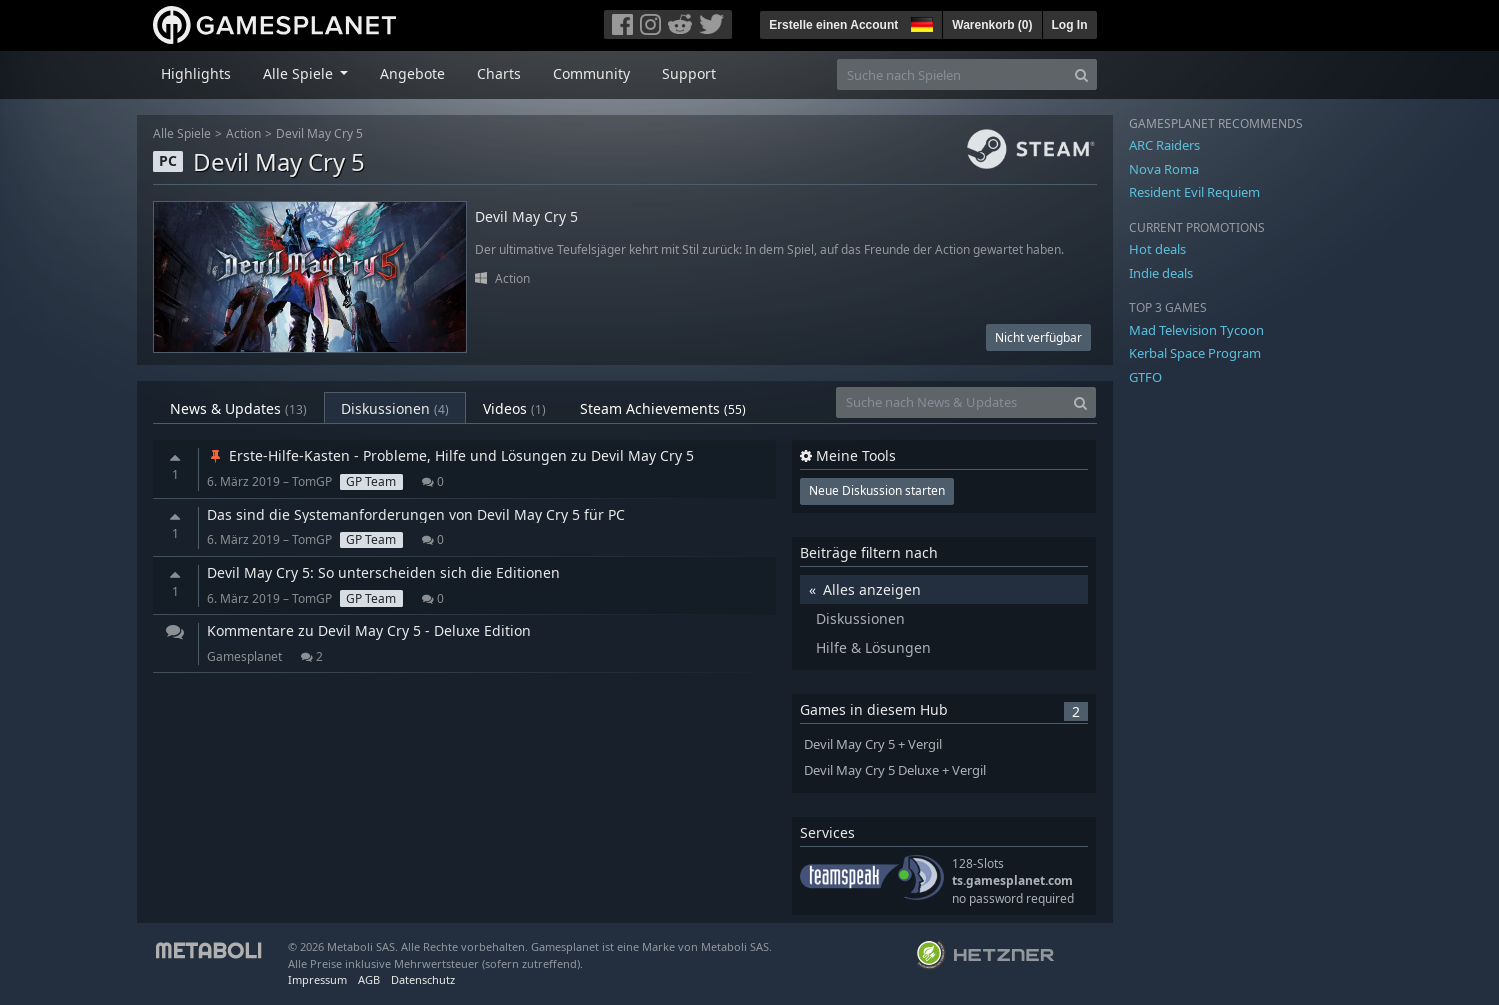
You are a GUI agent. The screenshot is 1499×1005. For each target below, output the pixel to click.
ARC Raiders (1164, 145)
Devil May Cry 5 (319, 133)
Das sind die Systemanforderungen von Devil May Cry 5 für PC (416, 514)
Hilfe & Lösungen (873, 647)
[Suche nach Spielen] (952, 74)
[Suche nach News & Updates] (951, 402)
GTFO (1145, 377)
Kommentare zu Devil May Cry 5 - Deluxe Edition (369, 630)
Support (689, 73)
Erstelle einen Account (833, 25)
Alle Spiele (182, 133)
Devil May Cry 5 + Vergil (873, 744)
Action (243, 133)
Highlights (196, 73)
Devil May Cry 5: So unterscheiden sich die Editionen (383, 572)
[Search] (1081, 74)
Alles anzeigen (872, 589)
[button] (920, 22)
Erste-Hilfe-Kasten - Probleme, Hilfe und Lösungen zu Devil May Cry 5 (450, 455)
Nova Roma (1164, 169)
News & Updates (238, 408)
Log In (1070, 25)
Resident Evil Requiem (1194, 192)
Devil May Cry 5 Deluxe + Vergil (895, 770)
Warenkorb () (992, 25)
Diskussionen (395, 408)
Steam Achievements (663, 408)
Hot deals (1157, 249)
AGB (369, 979)
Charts (499, 73)
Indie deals (1161, 273)
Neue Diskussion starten (877, 490)
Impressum (317, 979)
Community (591, 73)
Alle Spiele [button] (300, 73)
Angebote (412, 73)
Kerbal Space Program (1195, 353)
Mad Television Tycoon (1196, 330)
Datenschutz (423, 979)
